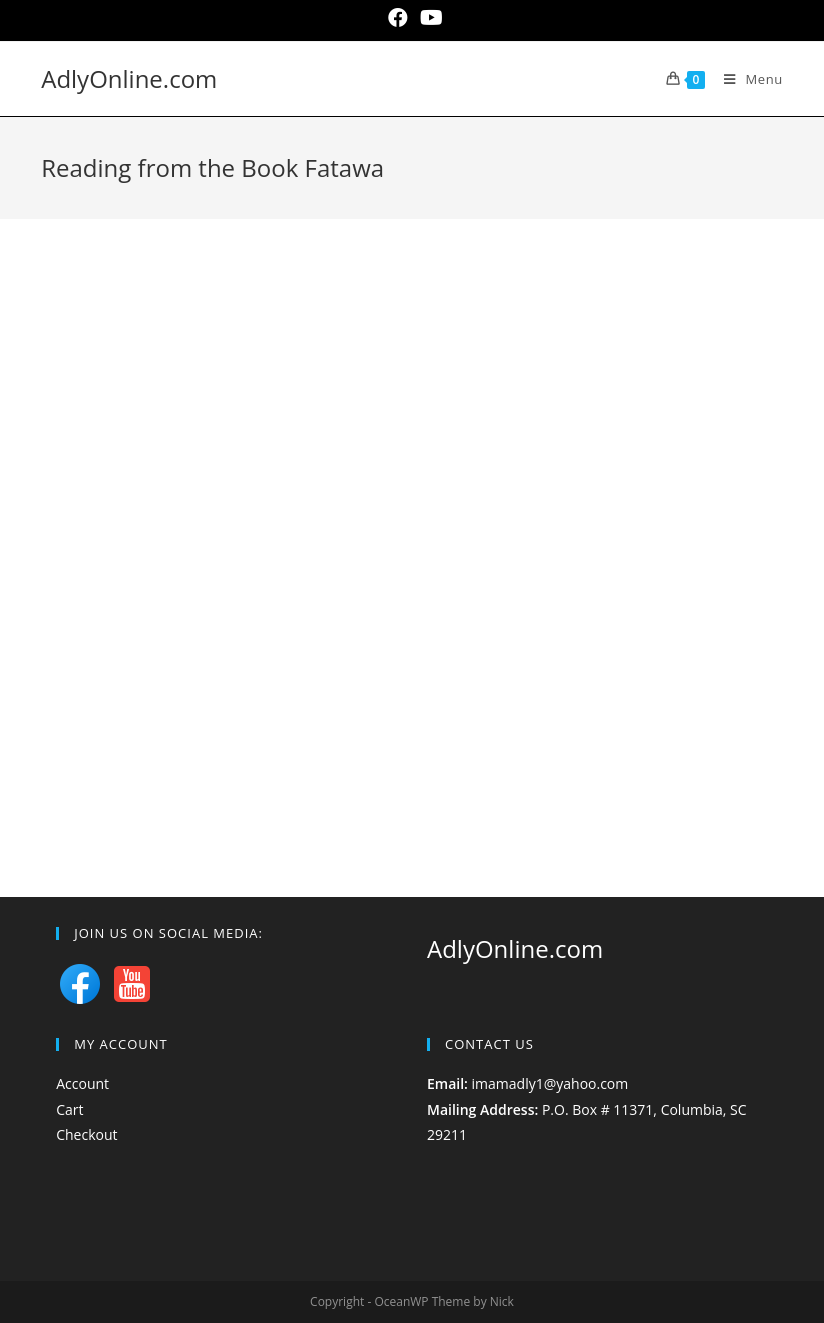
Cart (69, 1109)
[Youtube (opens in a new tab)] (428, 18)
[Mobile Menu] (746, 79)
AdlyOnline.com (129, 78)
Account (82, 1083)
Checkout (86, 1134)
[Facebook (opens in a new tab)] (398, 18)
